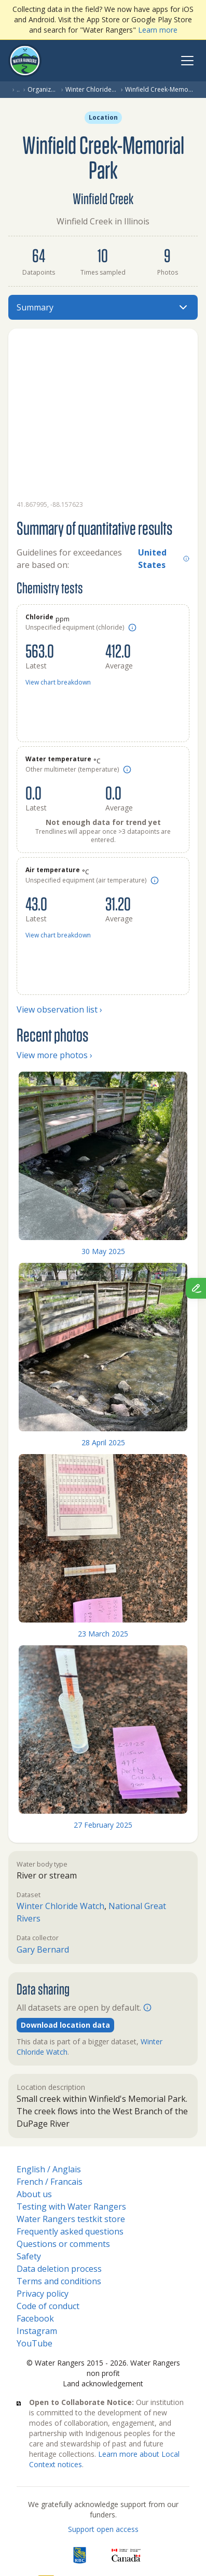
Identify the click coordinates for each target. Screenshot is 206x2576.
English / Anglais (49, 2169)
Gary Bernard (43, 1949)
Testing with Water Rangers (71, 2206)
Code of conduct (48, 2306)
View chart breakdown (58, 682)
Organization (42, 90)
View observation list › (59, 1009)
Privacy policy (42, 2293)
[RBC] (79, 2555)
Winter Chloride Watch (91, 90)
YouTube (34, 2343)
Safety (29, 2256)
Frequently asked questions (70, 2231)
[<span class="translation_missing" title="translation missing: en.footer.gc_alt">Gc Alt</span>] (126, 2555)
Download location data (65, 2025)
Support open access (103, 2529)
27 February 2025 (103, 1825)
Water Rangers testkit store (71, 2219)
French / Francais (50, 2181)
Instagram (37, 2331)
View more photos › (54, 1055)
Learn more (157, 30)
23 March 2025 (103, 1634)
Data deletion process (59, 2268)
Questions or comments (63, 2244)
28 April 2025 (103, 1442)
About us (34, 2194)
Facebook (35, 2318)
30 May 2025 (103, 1251)
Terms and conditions (59, 2281)
